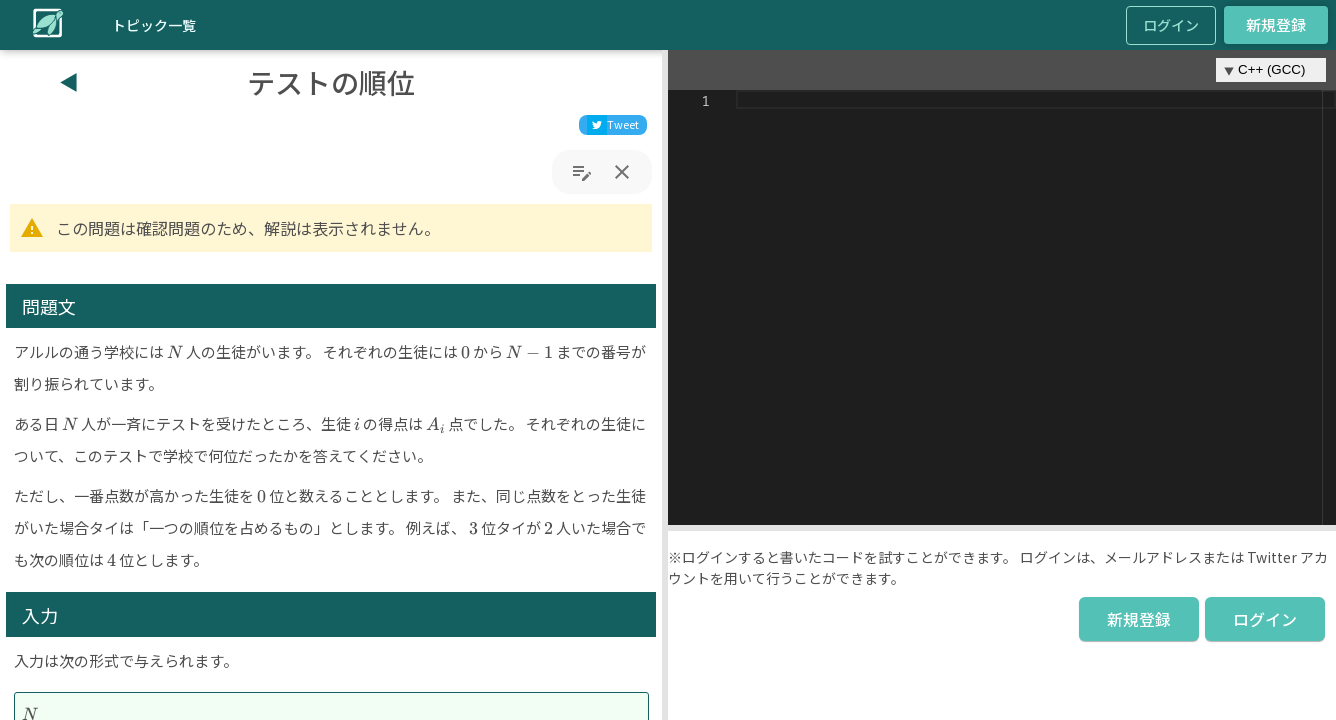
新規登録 (1276, 25)
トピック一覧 (154, 25)
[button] (665, 385)
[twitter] (613, 125)
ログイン (1171, 25)
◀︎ (69, 81)
